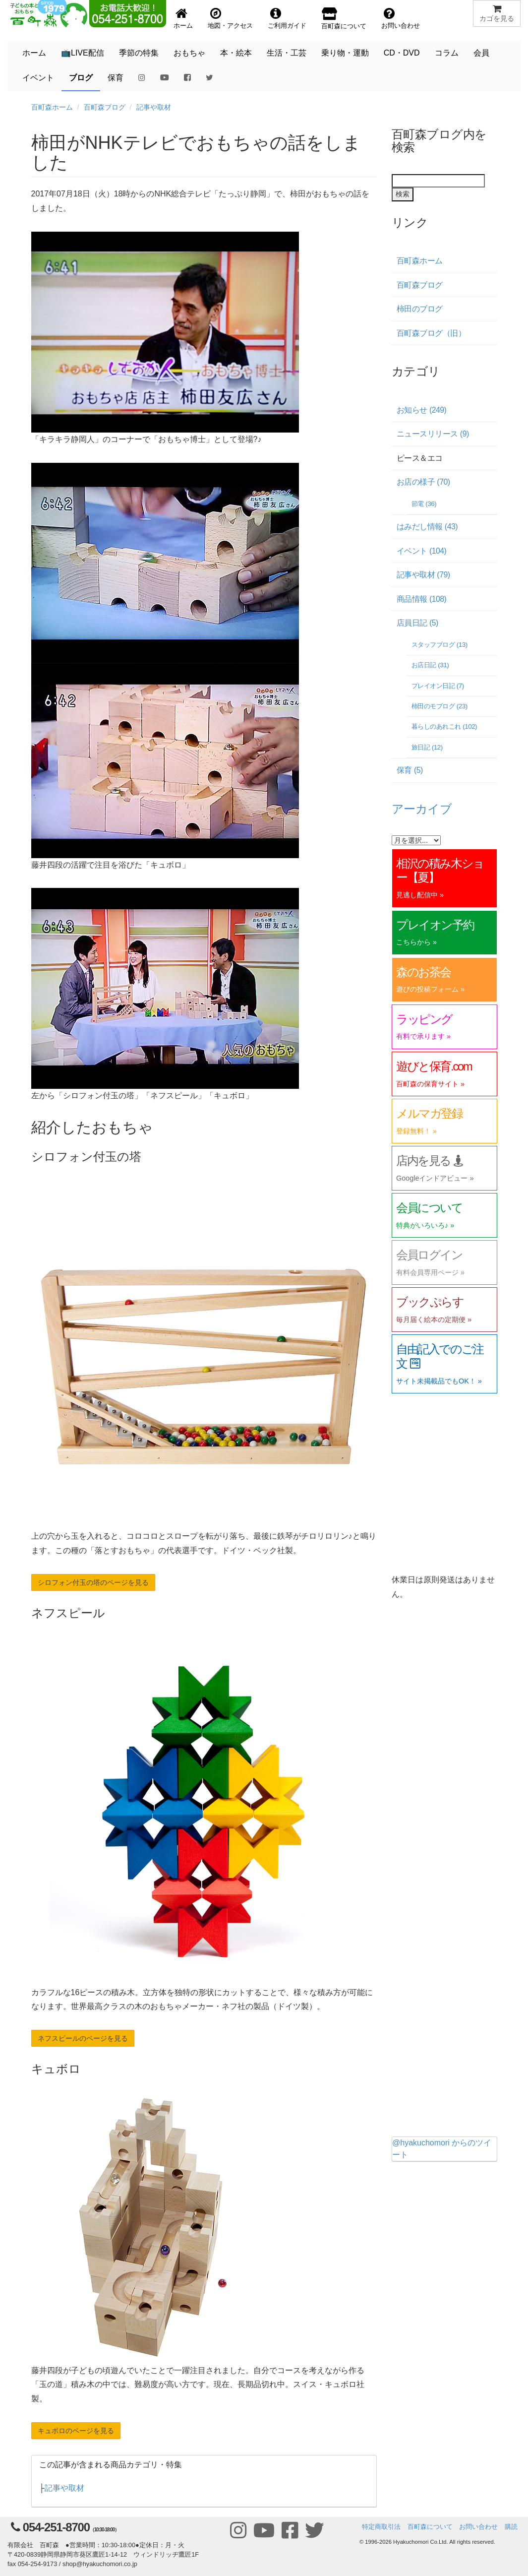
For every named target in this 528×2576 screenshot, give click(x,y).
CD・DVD (402, 53)
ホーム (34, 53)
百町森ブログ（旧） (431, 333)
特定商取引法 (381, 2526)
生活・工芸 (286, 53)
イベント (38, 77)
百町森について (430, 2526)
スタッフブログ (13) (439, 644)
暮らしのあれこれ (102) (444, 726)
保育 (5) (410, 770)
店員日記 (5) (417, 623)
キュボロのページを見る (76, 2431)
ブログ (81, 77)
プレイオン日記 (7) (437, 686)
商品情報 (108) (421, 599)
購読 (511, 2526)
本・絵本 (236, 53)
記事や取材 (153, 107)
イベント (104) (421, 551)
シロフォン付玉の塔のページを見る (93, 1582)
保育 (115, 77)
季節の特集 (139, 53)
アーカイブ (422, 809)
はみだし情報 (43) (427, 526)
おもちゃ (189, 53)
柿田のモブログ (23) (439, 706)
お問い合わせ (478, 2526)
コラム (447, 53)
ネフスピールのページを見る (83, 2038)
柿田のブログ (420, 309)
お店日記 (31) (430, 665)
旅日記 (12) (427, 747)
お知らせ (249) (421, 410)
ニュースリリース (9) (433, 434)
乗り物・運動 (345, 53)
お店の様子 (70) (423, 482)
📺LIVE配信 (82, 53)
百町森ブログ (104, 107)
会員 (481, 53)
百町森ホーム (52, 107)
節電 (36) (423, 503)
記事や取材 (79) (423, 574)
